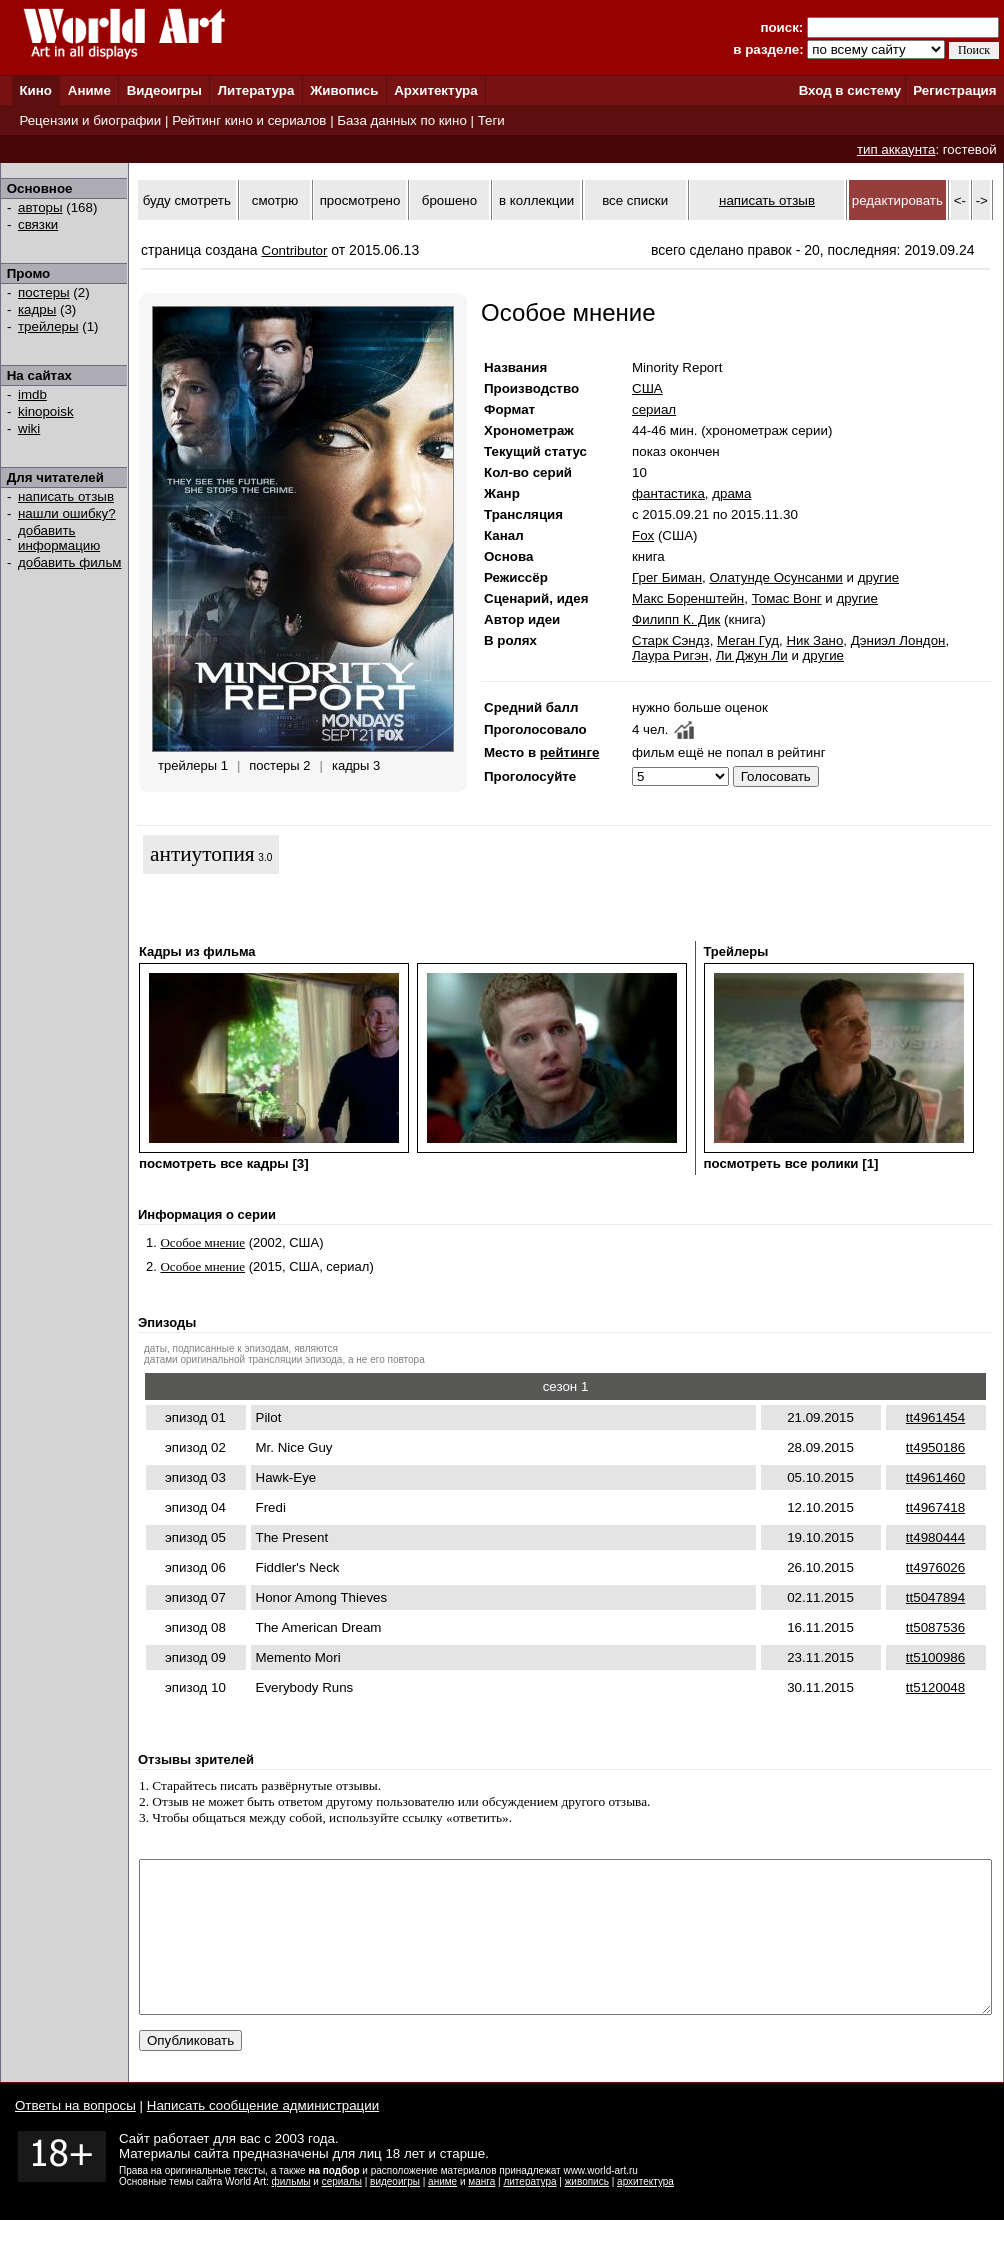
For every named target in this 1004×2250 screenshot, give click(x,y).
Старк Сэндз (671, 640)
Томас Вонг (787, 598)
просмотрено (360, 200)
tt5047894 (935, 1597)
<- (960, 200)
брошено (449, 200)
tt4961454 (935, 1417)
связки (38, 224)
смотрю (275, 200)
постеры (44, 292)
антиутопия (202, 854)
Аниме (89, 90)
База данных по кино (401, 120)
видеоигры (395, 2211)
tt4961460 (935, 1477)
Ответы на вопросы (75, 2135)
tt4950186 (935, 1447)
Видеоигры (164, 90)
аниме (442, 2211)
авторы (40, 207)
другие (878, 577)
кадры (37, 309)
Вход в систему (850, 90)
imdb (32, 394)
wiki (29, 428)
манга (481, 2211)
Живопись (344, 90)
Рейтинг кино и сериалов (249, 120)
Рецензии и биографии (90, 120)
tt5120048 (935, 1687)
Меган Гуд (748, 640)
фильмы (291, 2211)
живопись (587, 2211)
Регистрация (954, 90)
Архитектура (435, 90)
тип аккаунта (896, 149)
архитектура (645, 2211)
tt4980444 (935, 1537)
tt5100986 (935, 1657)
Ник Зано (814, 640)
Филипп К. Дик (676, 619)
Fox (643, 535)
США (647, 388)
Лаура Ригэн (670, 655)
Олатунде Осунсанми (775, 577)
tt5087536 (935, 1627)
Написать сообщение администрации (263, 2135)
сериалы (342, 2211)
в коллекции (536, 200)
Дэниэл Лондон (898, 640)
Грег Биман (667, 577)
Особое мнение (202, 1242)
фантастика (668, 493)
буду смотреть (187, 200)
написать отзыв (66, 496)
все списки (635, 200)
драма (731, 493)
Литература (256, 90)
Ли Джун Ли (752, 655)
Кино (35, 90)
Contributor (295, 250)
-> (982, 200)
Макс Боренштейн (688, 598)
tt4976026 (935, 1567)
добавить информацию (59, 538)
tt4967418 (935, 1507)
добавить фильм (70, 562)
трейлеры (48, 326)
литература (529, 2211)
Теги (491, 120)
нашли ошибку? (67, 513)
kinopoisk (46, 411)
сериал (654, 409)
